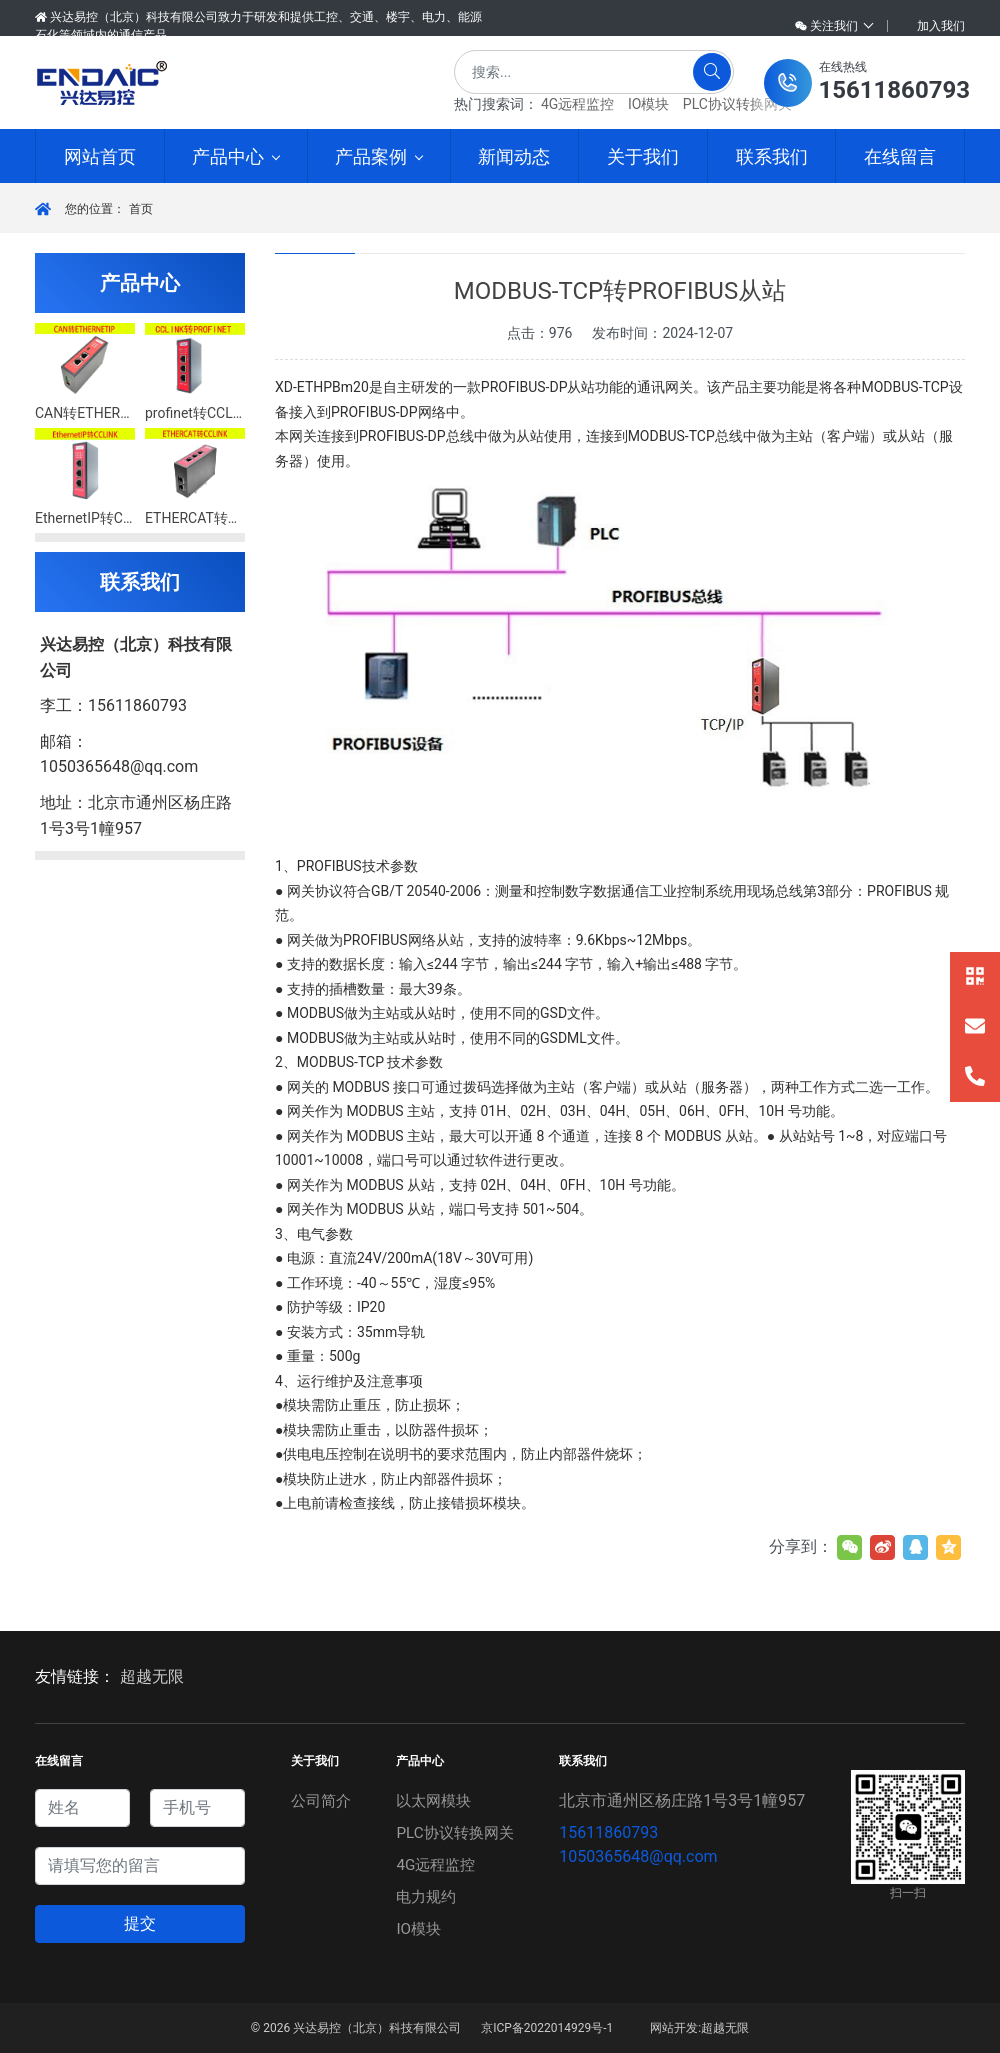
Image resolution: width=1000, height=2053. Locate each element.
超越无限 (152, 1676)
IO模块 (648, 104)
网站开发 (674, 2028)
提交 (140, 1923)
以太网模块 (435, 1800)
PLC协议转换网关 (737, 104)
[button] (867, 83)
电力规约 (427, 1896)
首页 (141, 209)
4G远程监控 (577, 104)
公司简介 (320, 1800)
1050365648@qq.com (641, 1856)
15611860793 (611, 1832)
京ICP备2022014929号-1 (547, 2028)
